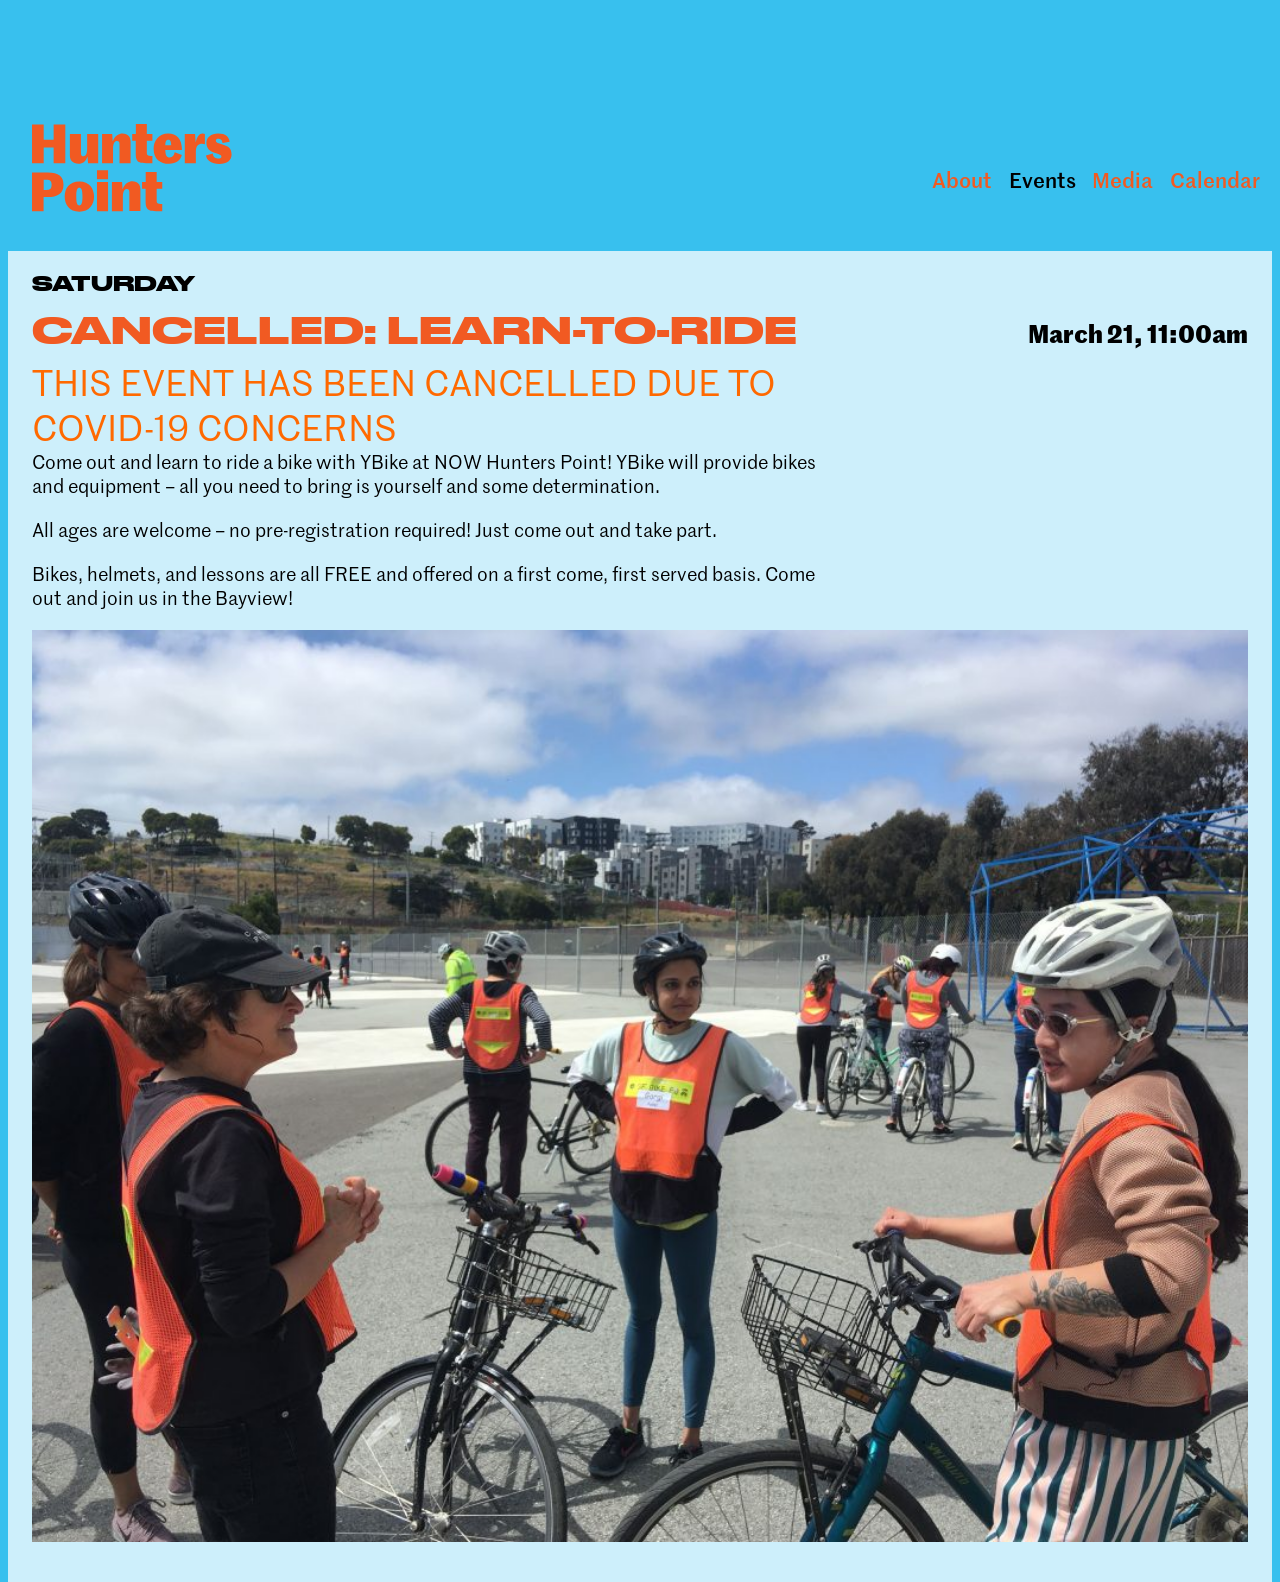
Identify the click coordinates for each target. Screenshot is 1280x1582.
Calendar (1215, 180)
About (962, 180)
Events (1042, 180)
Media (1122, 180)
